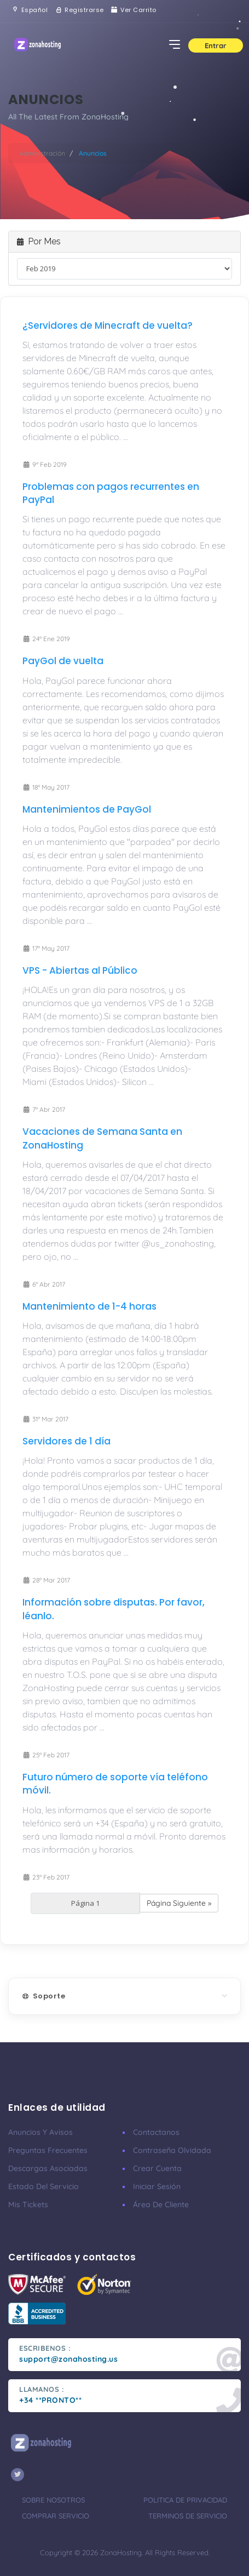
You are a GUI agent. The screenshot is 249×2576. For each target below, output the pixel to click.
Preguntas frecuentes (48, 2150)
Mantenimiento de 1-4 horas (89, 1306)
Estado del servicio (43, 2186)
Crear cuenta (157, 2168)
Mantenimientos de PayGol (86, 809)
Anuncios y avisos (40, 2132)
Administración (42, 153)
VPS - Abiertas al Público (79, 970)
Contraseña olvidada (172, 2150)
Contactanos (156, 2132)
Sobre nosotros (53, 2499)
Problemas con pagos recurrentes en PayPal (110, 493)
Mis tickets (28, 2204)
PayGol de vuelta (62, 660)
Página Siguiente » (179, 1903)
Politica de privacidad (185, 2499)
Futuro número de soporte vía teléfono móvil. (115, 1783)
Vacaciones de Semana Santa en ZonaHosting (102, 1138)
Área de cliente (161, 2204)
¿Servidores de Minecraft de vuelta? (107, 325)
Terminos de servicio (187, 2515)
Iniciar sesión (157, 2186)
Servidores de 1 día (66, 1441)
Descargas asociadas (48, 2168)
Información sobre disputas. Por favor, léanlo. (113, 1609)
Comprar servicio (55, 2515)
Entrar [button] (216, 45)
